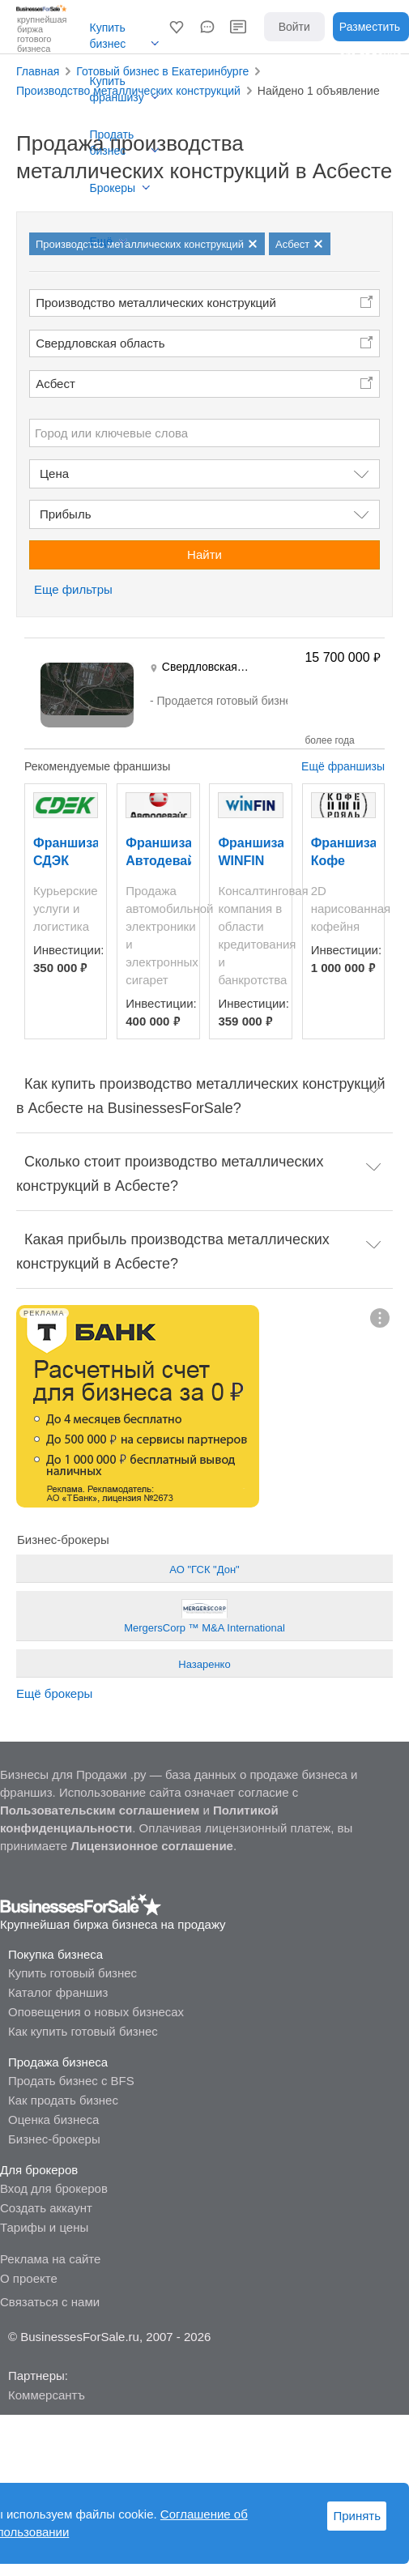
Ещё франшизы (343, 766)
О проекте (29, 2278)
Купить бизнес (108, 35)
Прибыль (65, 514)
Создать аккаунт (46, 2208)
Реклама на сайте (50, 2259)
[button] (176, 27)
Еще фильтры (73, 589)
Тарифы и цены (44, 2227)
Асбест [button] (55, 383)
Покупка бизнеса (55, 1954)
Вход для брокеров (54, 2188)
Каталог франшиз (58, 1992)
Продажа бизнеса (58, 2062)
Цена (54, 473)
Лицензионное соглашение (151, 1846)
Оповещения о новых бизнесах (96, 2012)
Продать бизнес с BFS (71, 2081)
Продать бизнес (112, 142)
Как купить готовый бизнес (83, 2031)
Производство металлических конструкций (156, 302)
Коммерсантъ (46, 2395)
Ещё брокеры (54, 1693)
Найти (204, 554)
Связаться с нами (50, 2302)
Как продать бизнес (63, 2100)
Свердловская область (100, 343)
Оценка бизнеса (53, 2119)
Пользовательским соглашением (99, 1810)
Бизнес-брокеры (54, 2139)
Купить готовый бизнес (72, 1973)
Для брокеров (39, 2170)
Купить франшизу (117, 89)
